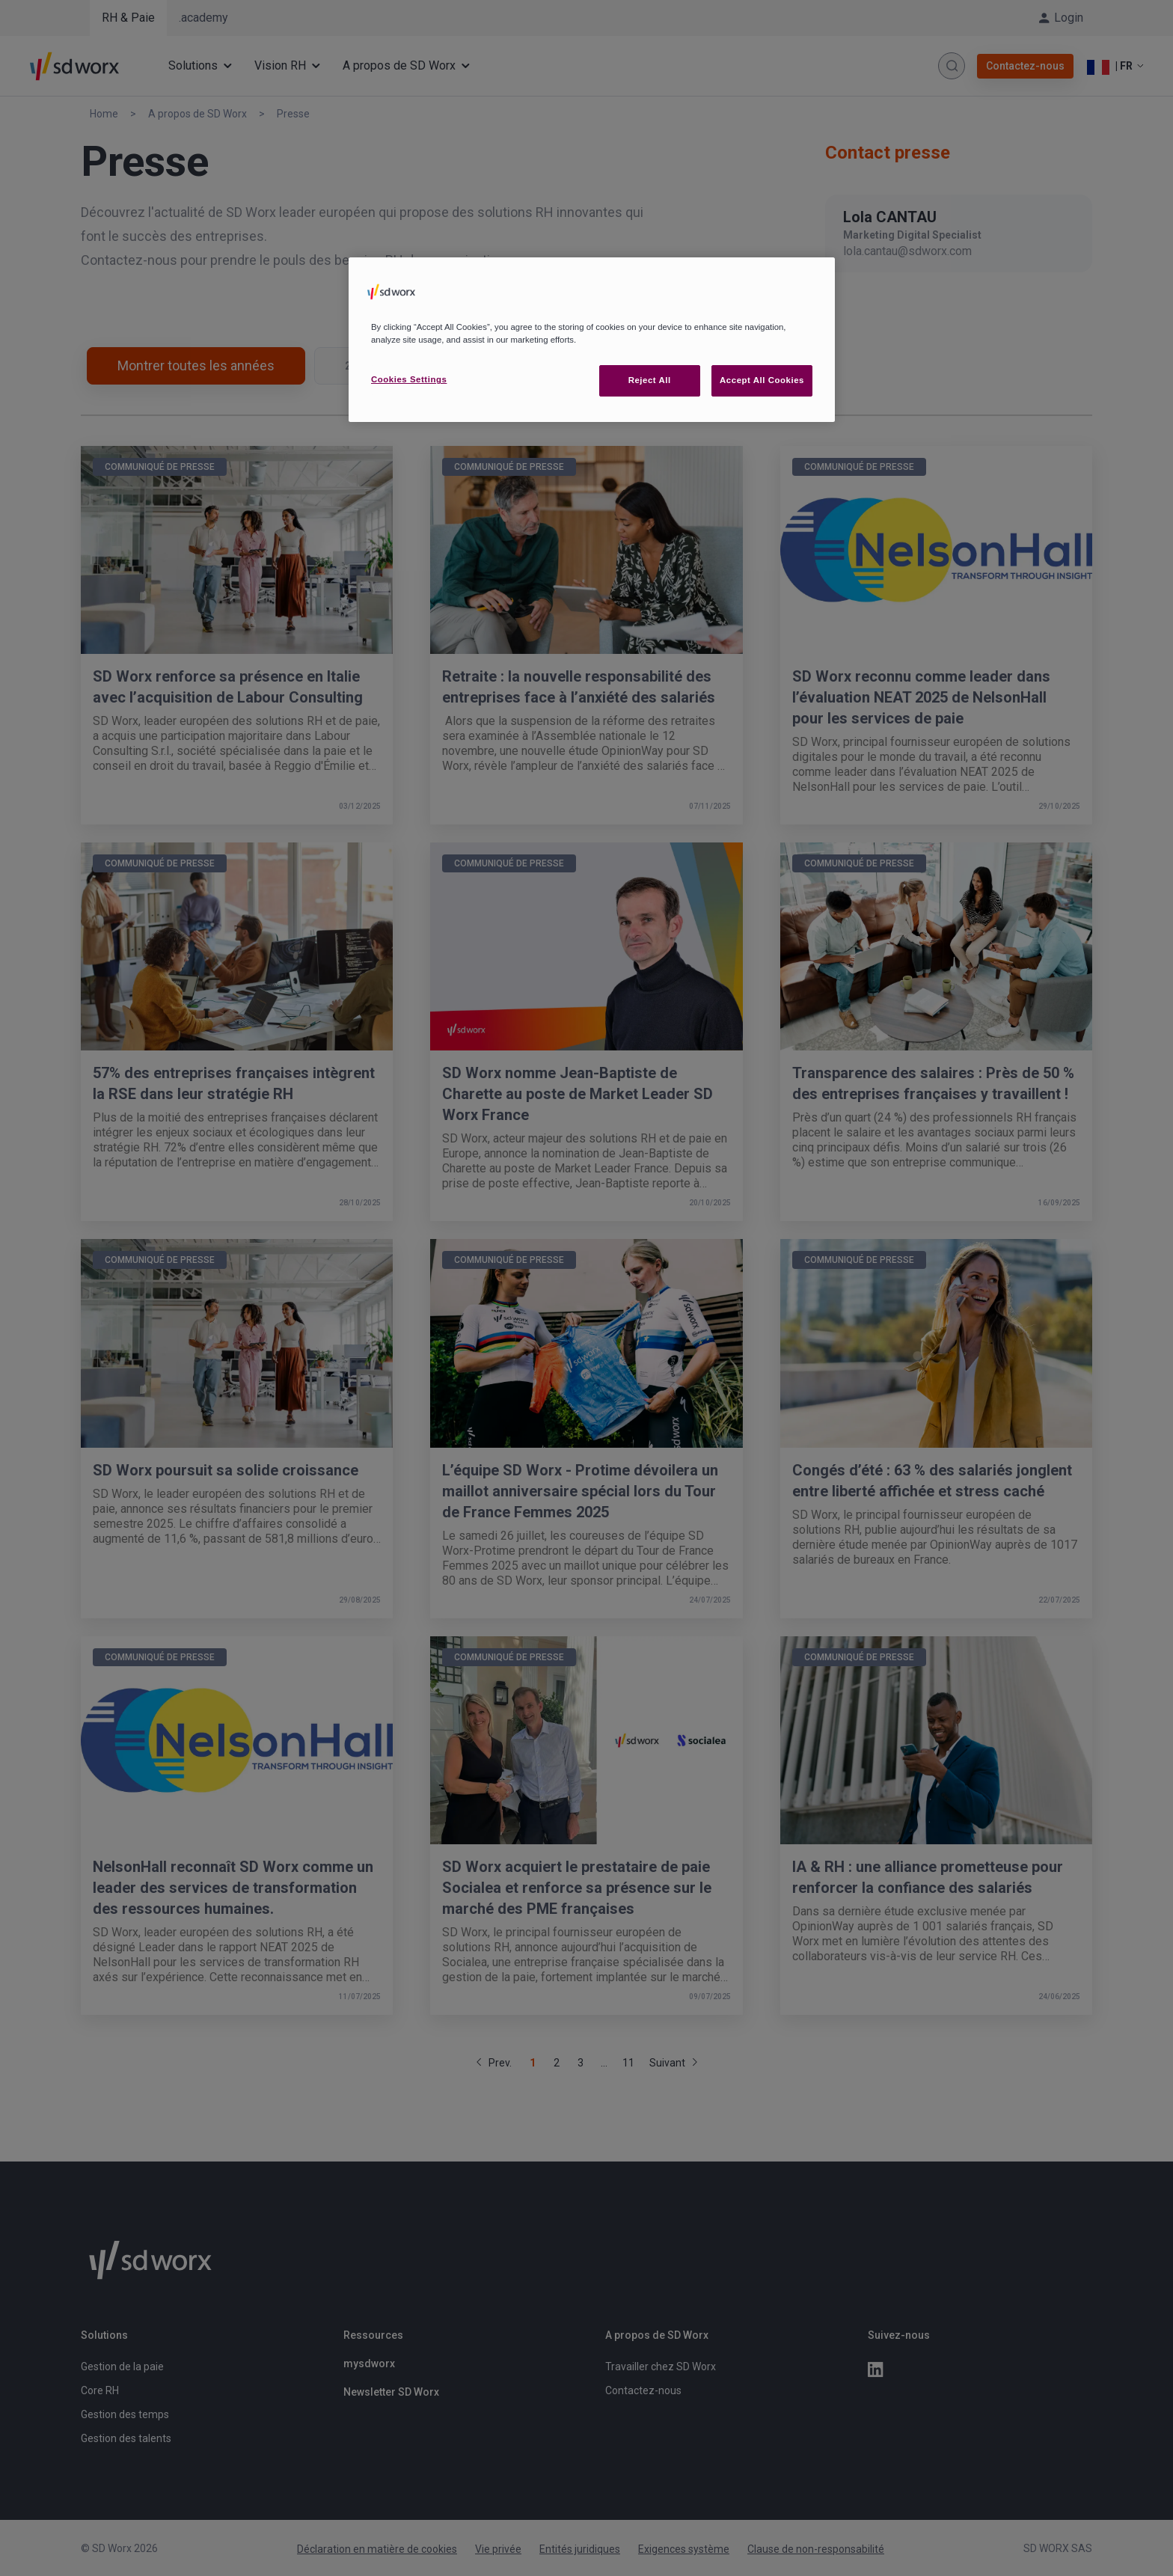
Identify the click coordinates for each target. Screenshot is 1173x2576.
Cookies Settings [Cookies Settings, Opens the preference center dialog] (409, 379)
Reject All (649, 380)
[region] (592, 339)
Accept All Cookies (762, 380)
